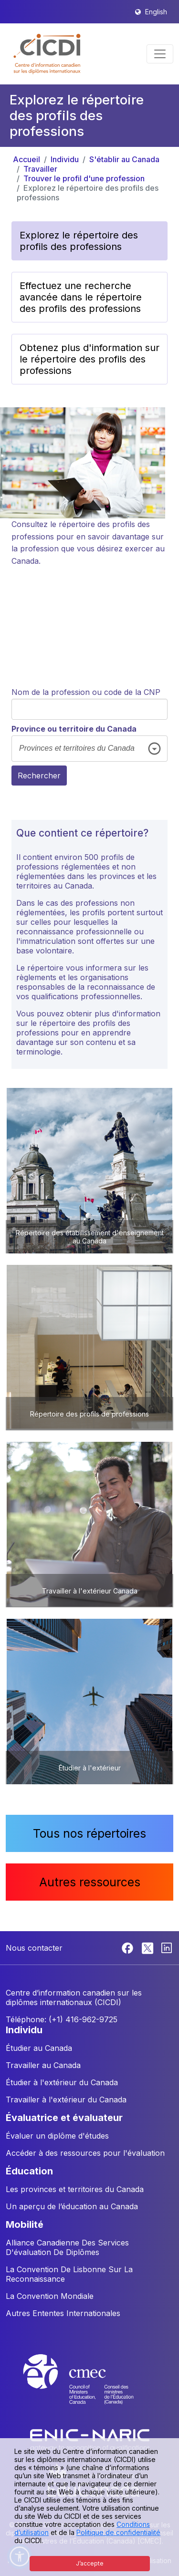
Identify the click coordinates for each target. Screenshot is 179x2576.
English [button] (156, 12)
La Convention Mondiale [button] (50, 2296)
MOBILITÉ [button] (24, 2224)
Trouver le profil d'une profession (84, 178)
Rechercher (39, 775)
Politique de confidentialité (118, 2532)
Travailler (40, 169)
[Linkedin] (166, 1947)
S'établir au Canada (124, 159)
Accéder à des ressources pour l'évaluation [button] (85, 2153)
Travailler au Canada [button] (43, 2065)
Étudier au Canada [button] (39, 2048)
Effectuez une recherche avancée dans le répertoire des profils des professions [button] (81, 297)
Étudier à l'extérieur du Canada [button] (62, 2082)
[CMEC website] (89, 2388)
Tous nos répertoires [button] (89, 1833)
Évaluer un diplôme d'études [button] (57, 2136)
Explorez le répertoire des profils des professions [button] (79, 240)
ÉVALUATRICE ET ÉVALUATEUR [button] (64, 2117)
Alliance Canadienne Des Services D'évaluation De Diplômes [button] (67, 2247)
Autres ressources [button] (89, 1882)
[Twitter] (148, 1947)
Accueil (26, 159)
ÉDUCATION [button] (29, 2171)
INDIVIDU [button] (24, 2030)
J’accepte (90, 2563)
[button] (47, 54)
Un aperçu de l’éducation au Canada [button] (72, 2206)
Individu (65, 159)
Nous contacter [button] (34, 1948)
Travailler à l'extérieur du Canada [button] (66, 2099)
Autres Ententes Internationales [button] (63, 2313)
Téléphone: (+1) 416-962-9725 (61, 2019)
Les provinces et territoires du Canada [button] (75, 2189)
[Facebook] (129, 1947)
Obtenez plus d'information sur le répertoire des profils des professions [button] (89, 359)
